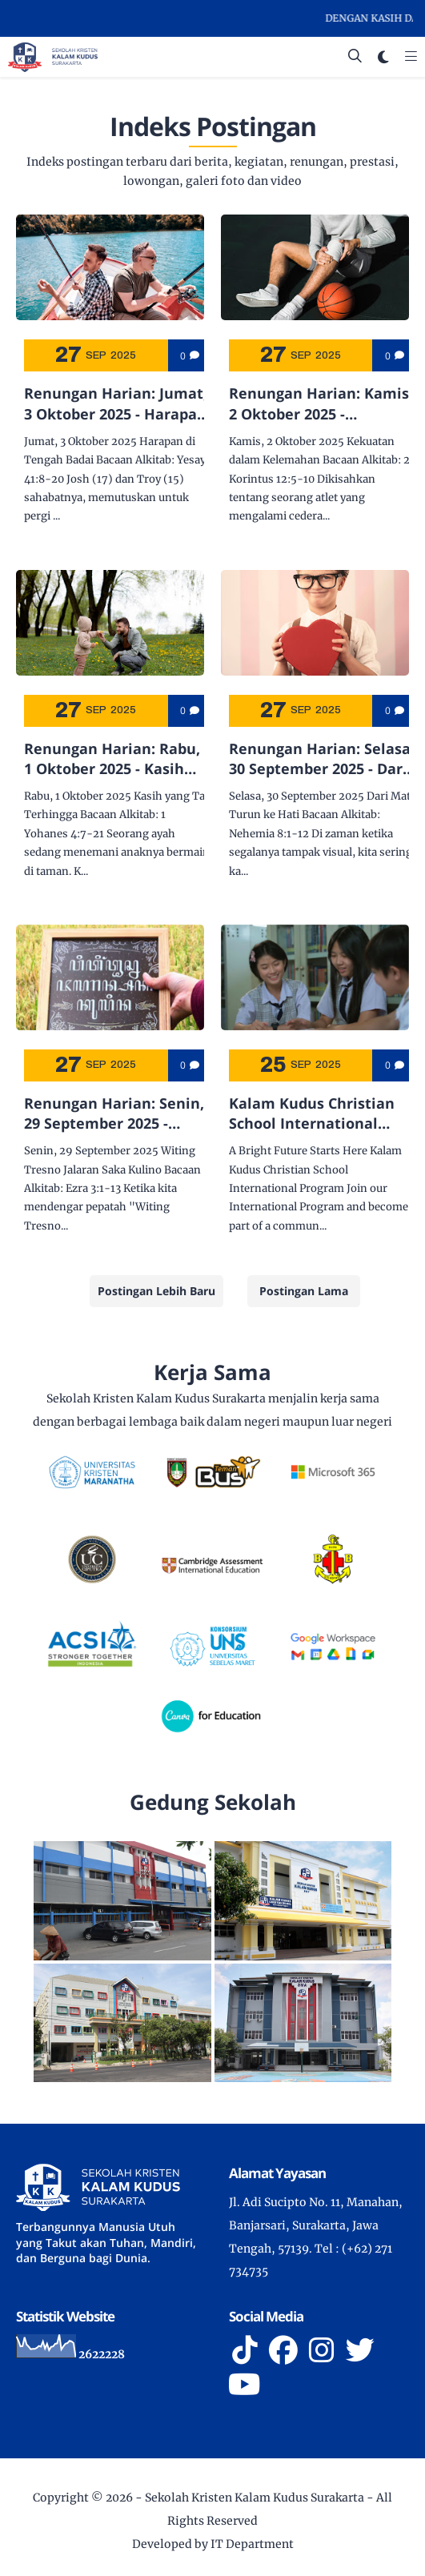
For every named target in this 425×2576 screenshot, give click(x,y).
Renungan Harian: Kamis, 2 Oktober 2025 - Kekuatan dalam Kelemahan (321, 403)
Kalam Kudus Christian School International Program (312, 1113)
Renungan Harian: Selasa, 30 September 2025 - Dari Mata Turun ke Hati (322, 759)
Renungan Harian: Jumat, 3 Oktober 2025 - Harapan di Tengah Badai (115, 403)
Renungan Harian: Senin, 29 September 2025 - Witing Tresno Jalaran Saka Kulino (114, 1113)
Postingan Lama (303, 1290)
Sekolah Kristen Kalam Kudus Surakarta (254, 2497)
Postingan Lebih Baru (156, 1290)
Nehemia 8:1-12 (269, 834)
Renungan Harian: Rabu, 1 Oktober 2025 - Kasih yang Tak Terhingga (112, 759)
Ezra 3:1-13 (93, 1188)
